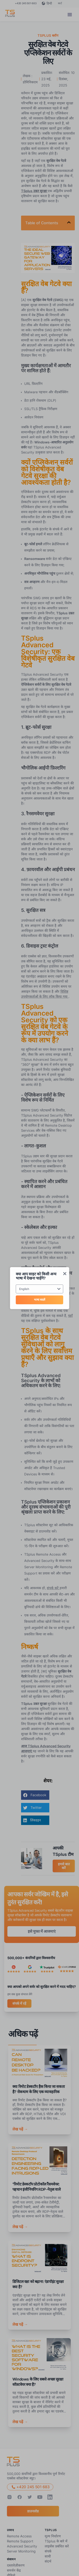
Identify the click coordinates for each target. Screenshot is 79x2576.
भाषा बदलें (39, 1299)
